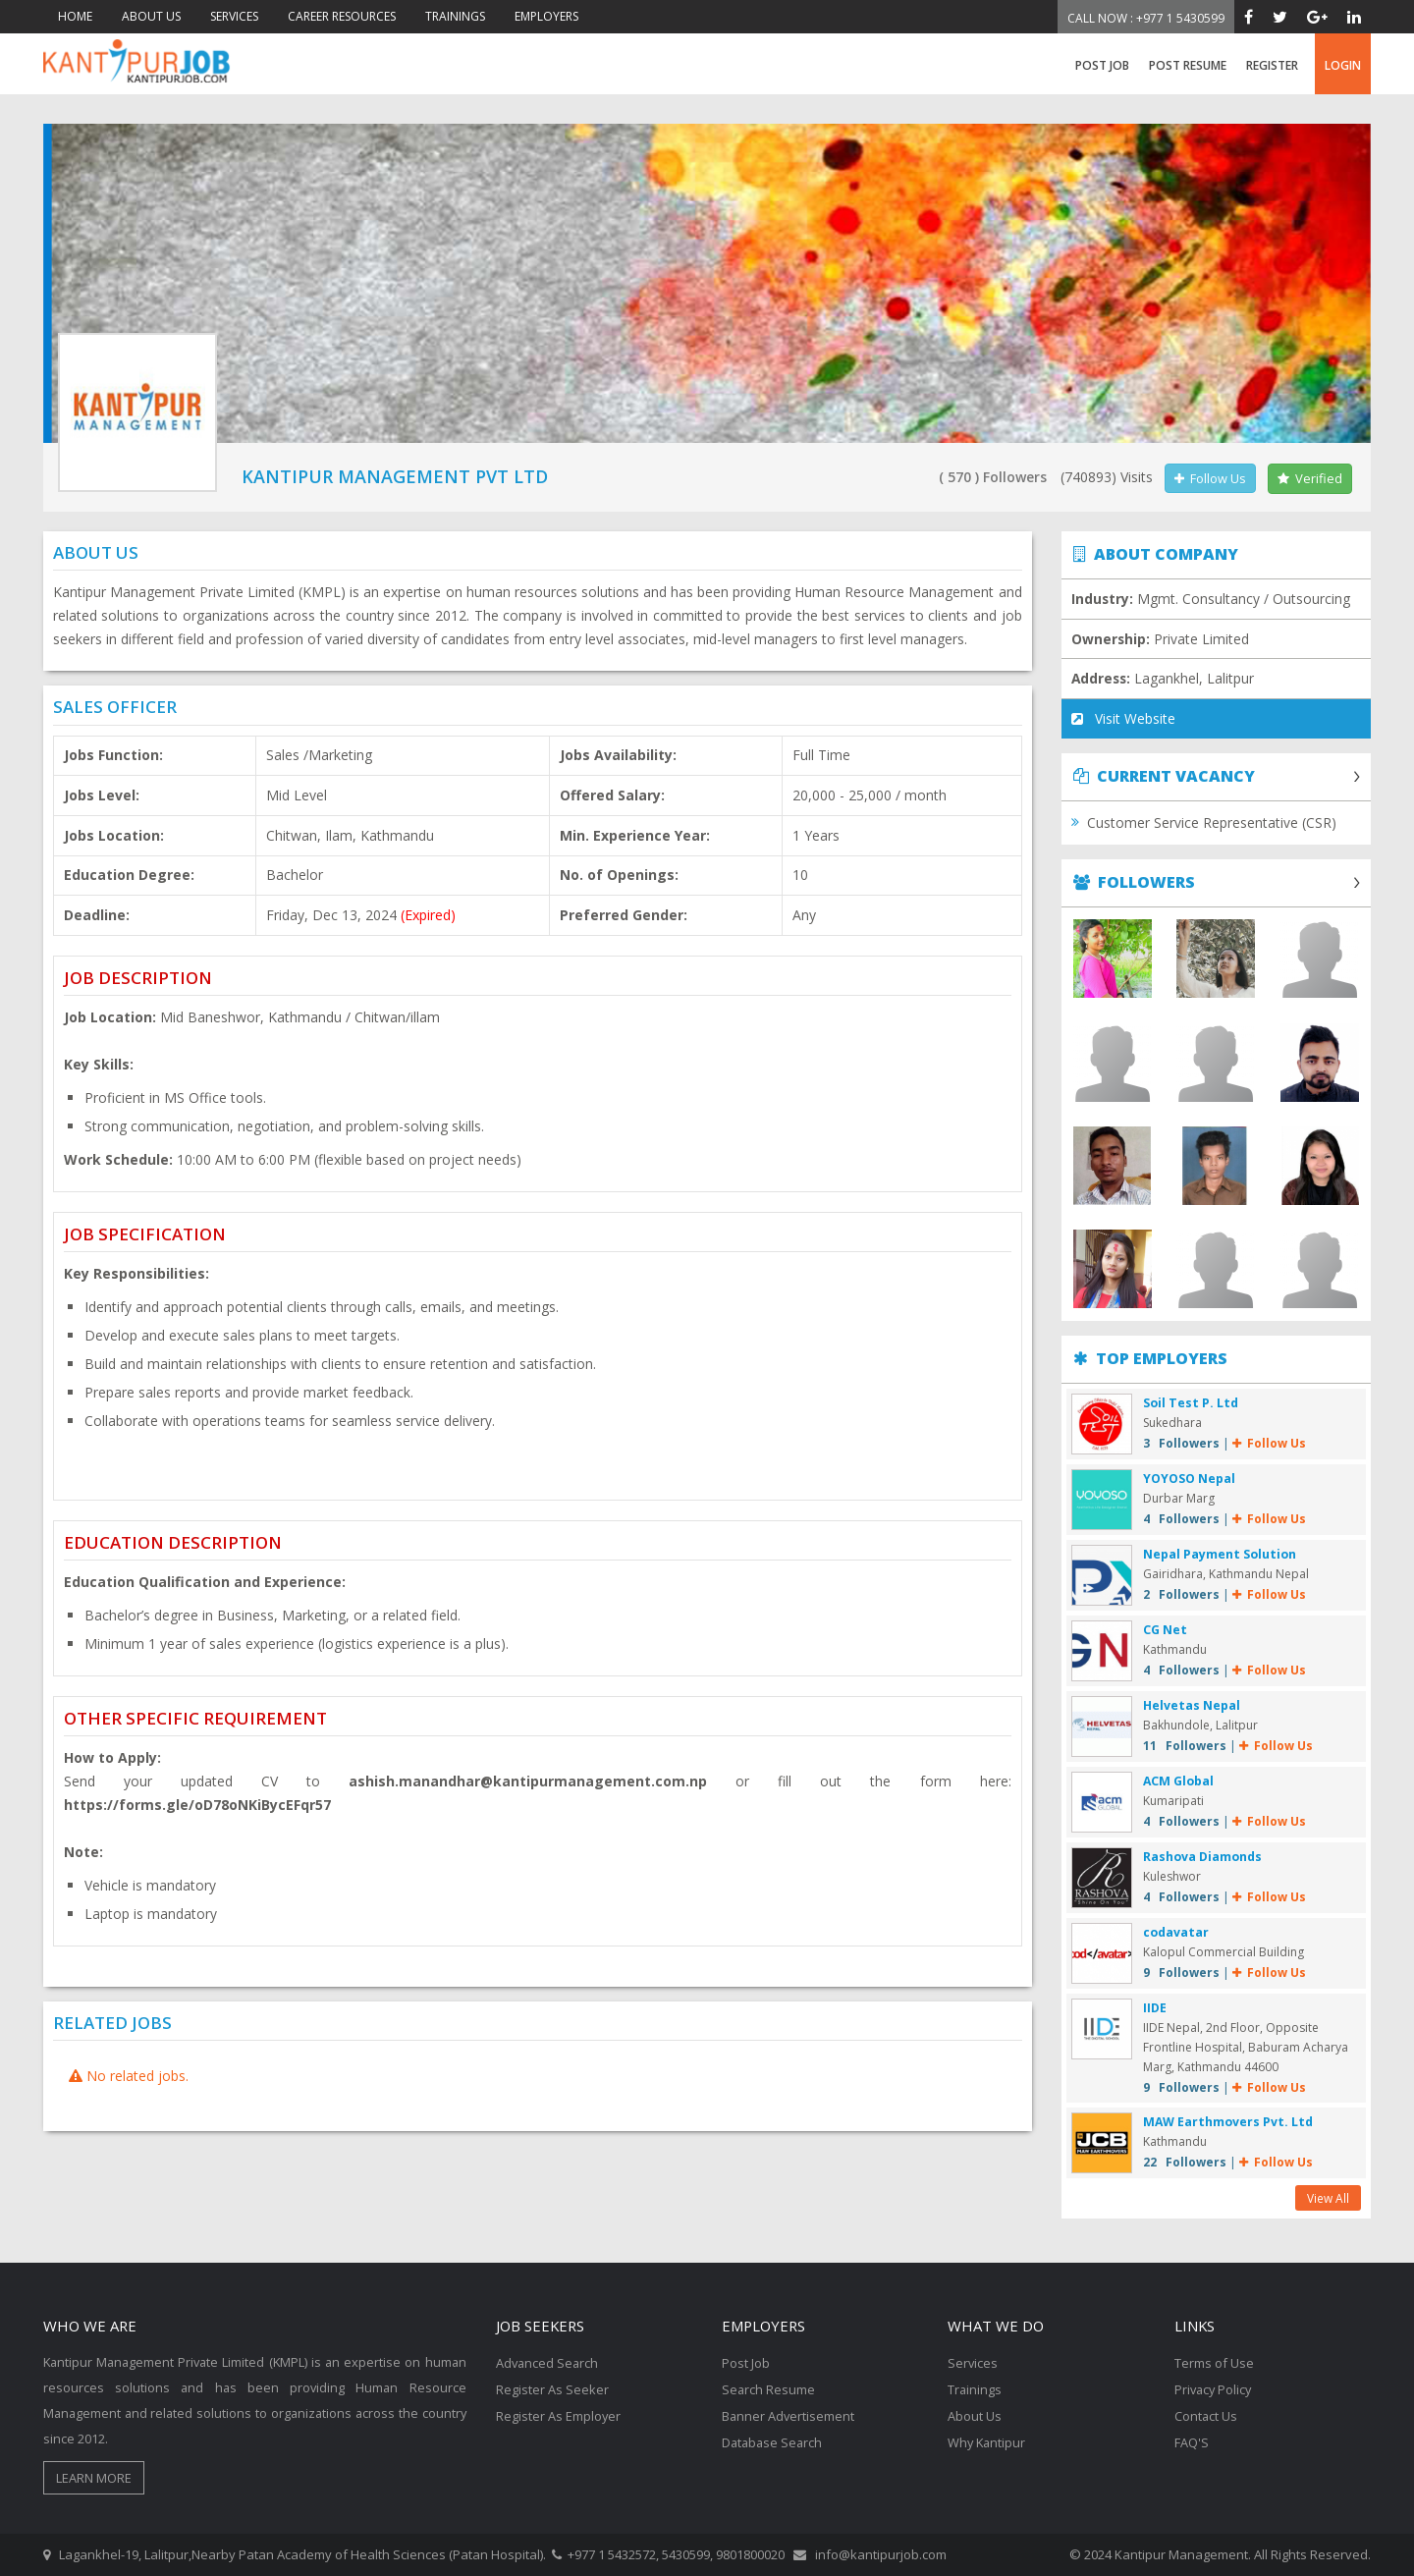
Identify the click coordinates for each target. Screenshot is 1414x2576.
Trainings (975, 2388)
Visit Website (1123, 719)
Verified (1310, 478)
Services (973, 2363)
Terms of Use (1214, 2363)
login (1343, 65)
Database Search (774, 2439)
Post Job (1102, 65)
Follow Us (1210, 478)
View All (1328, 2198)
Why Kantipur (988, 2439)
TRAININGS (455, 16)
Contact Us (1206, 2414)
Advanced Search (548, 2363)
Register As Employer (559, 2414)
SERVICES (234, 16)
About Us (975, 2414)
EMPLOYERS (546, 16)
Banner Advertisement (789, 2414)
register (1272, 65)
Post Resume (1187, 65)
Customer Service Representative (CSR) (1211, 823)
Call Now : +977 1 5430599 (1145, 18)
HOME (75, 16)
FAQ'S (1191, 2439)
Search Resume (769, 2388)
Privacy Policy (1214, 2388)
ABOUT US (151, 16)
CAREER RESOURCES (342, 16)
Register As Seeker (552, 2388)
